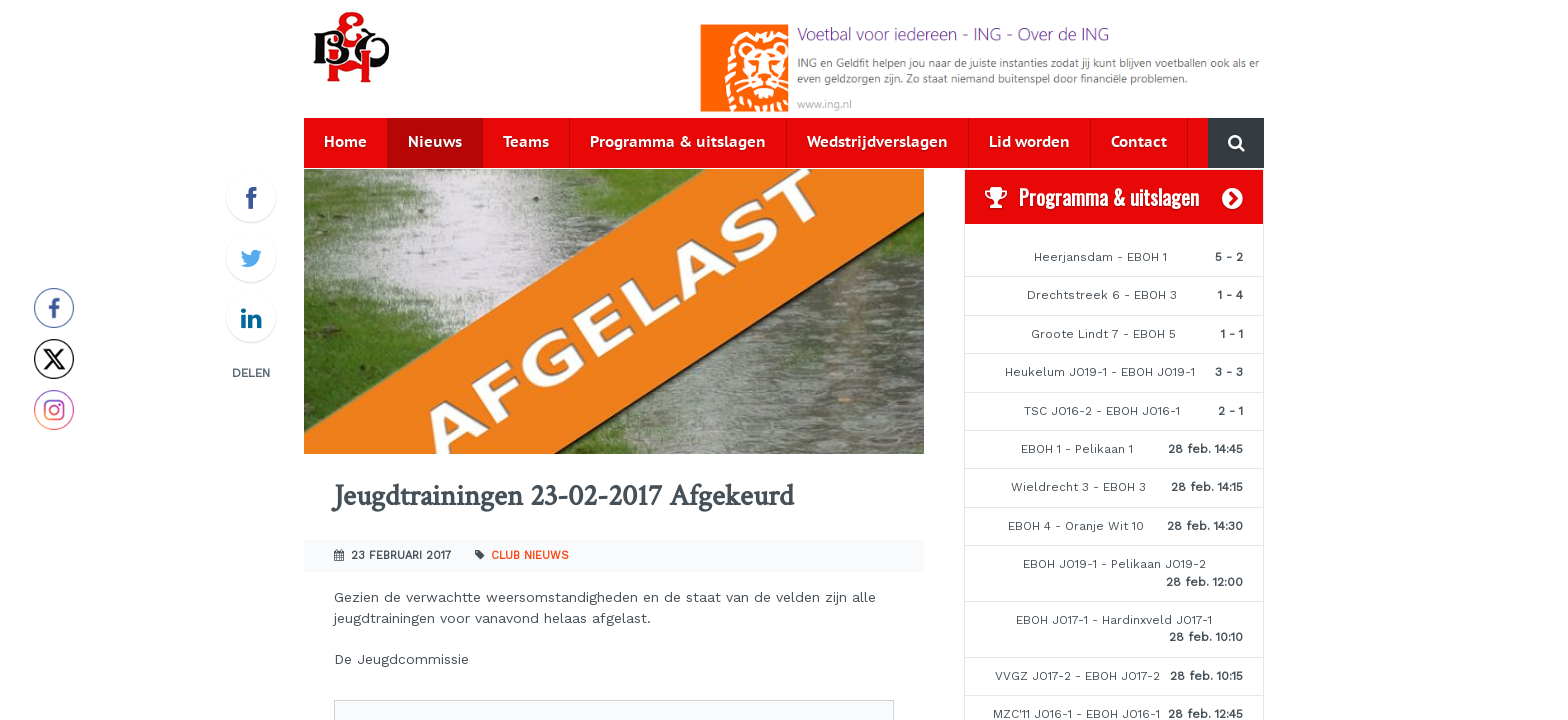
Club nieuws (530, 555)
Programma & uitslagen (678, 142)
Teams (526, 142)
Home (345, 142)
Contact (1139, 142)
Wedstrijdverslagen (877, 142)
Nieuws (435, 142)
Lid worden (1029, 142)
